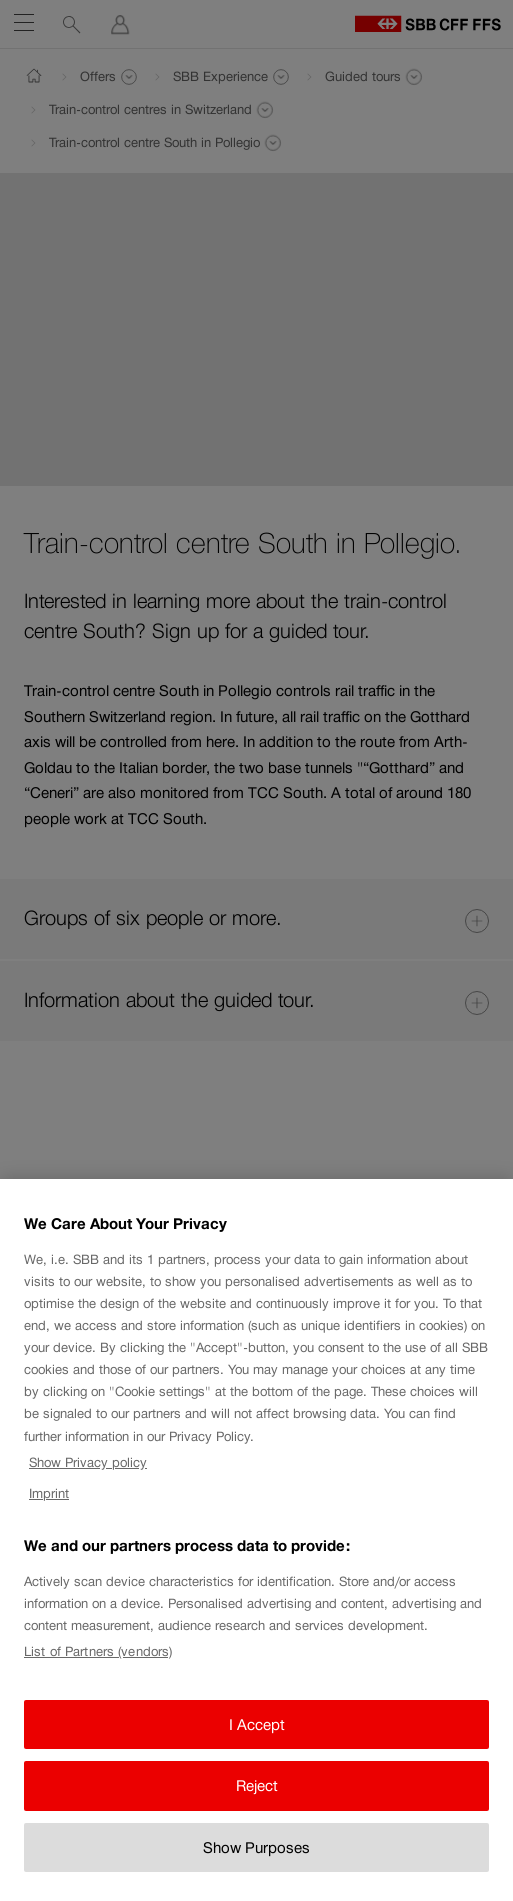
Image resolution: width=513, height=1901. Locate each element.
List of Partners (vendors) (98, 1664)
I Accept (257, 1736)
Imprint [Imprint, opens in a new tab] (49, 1505)
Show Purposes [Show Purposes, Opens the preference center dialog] (256, 1859)
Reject (257, 1797)
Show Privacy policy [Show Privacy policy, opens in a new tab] (88, 1474)
